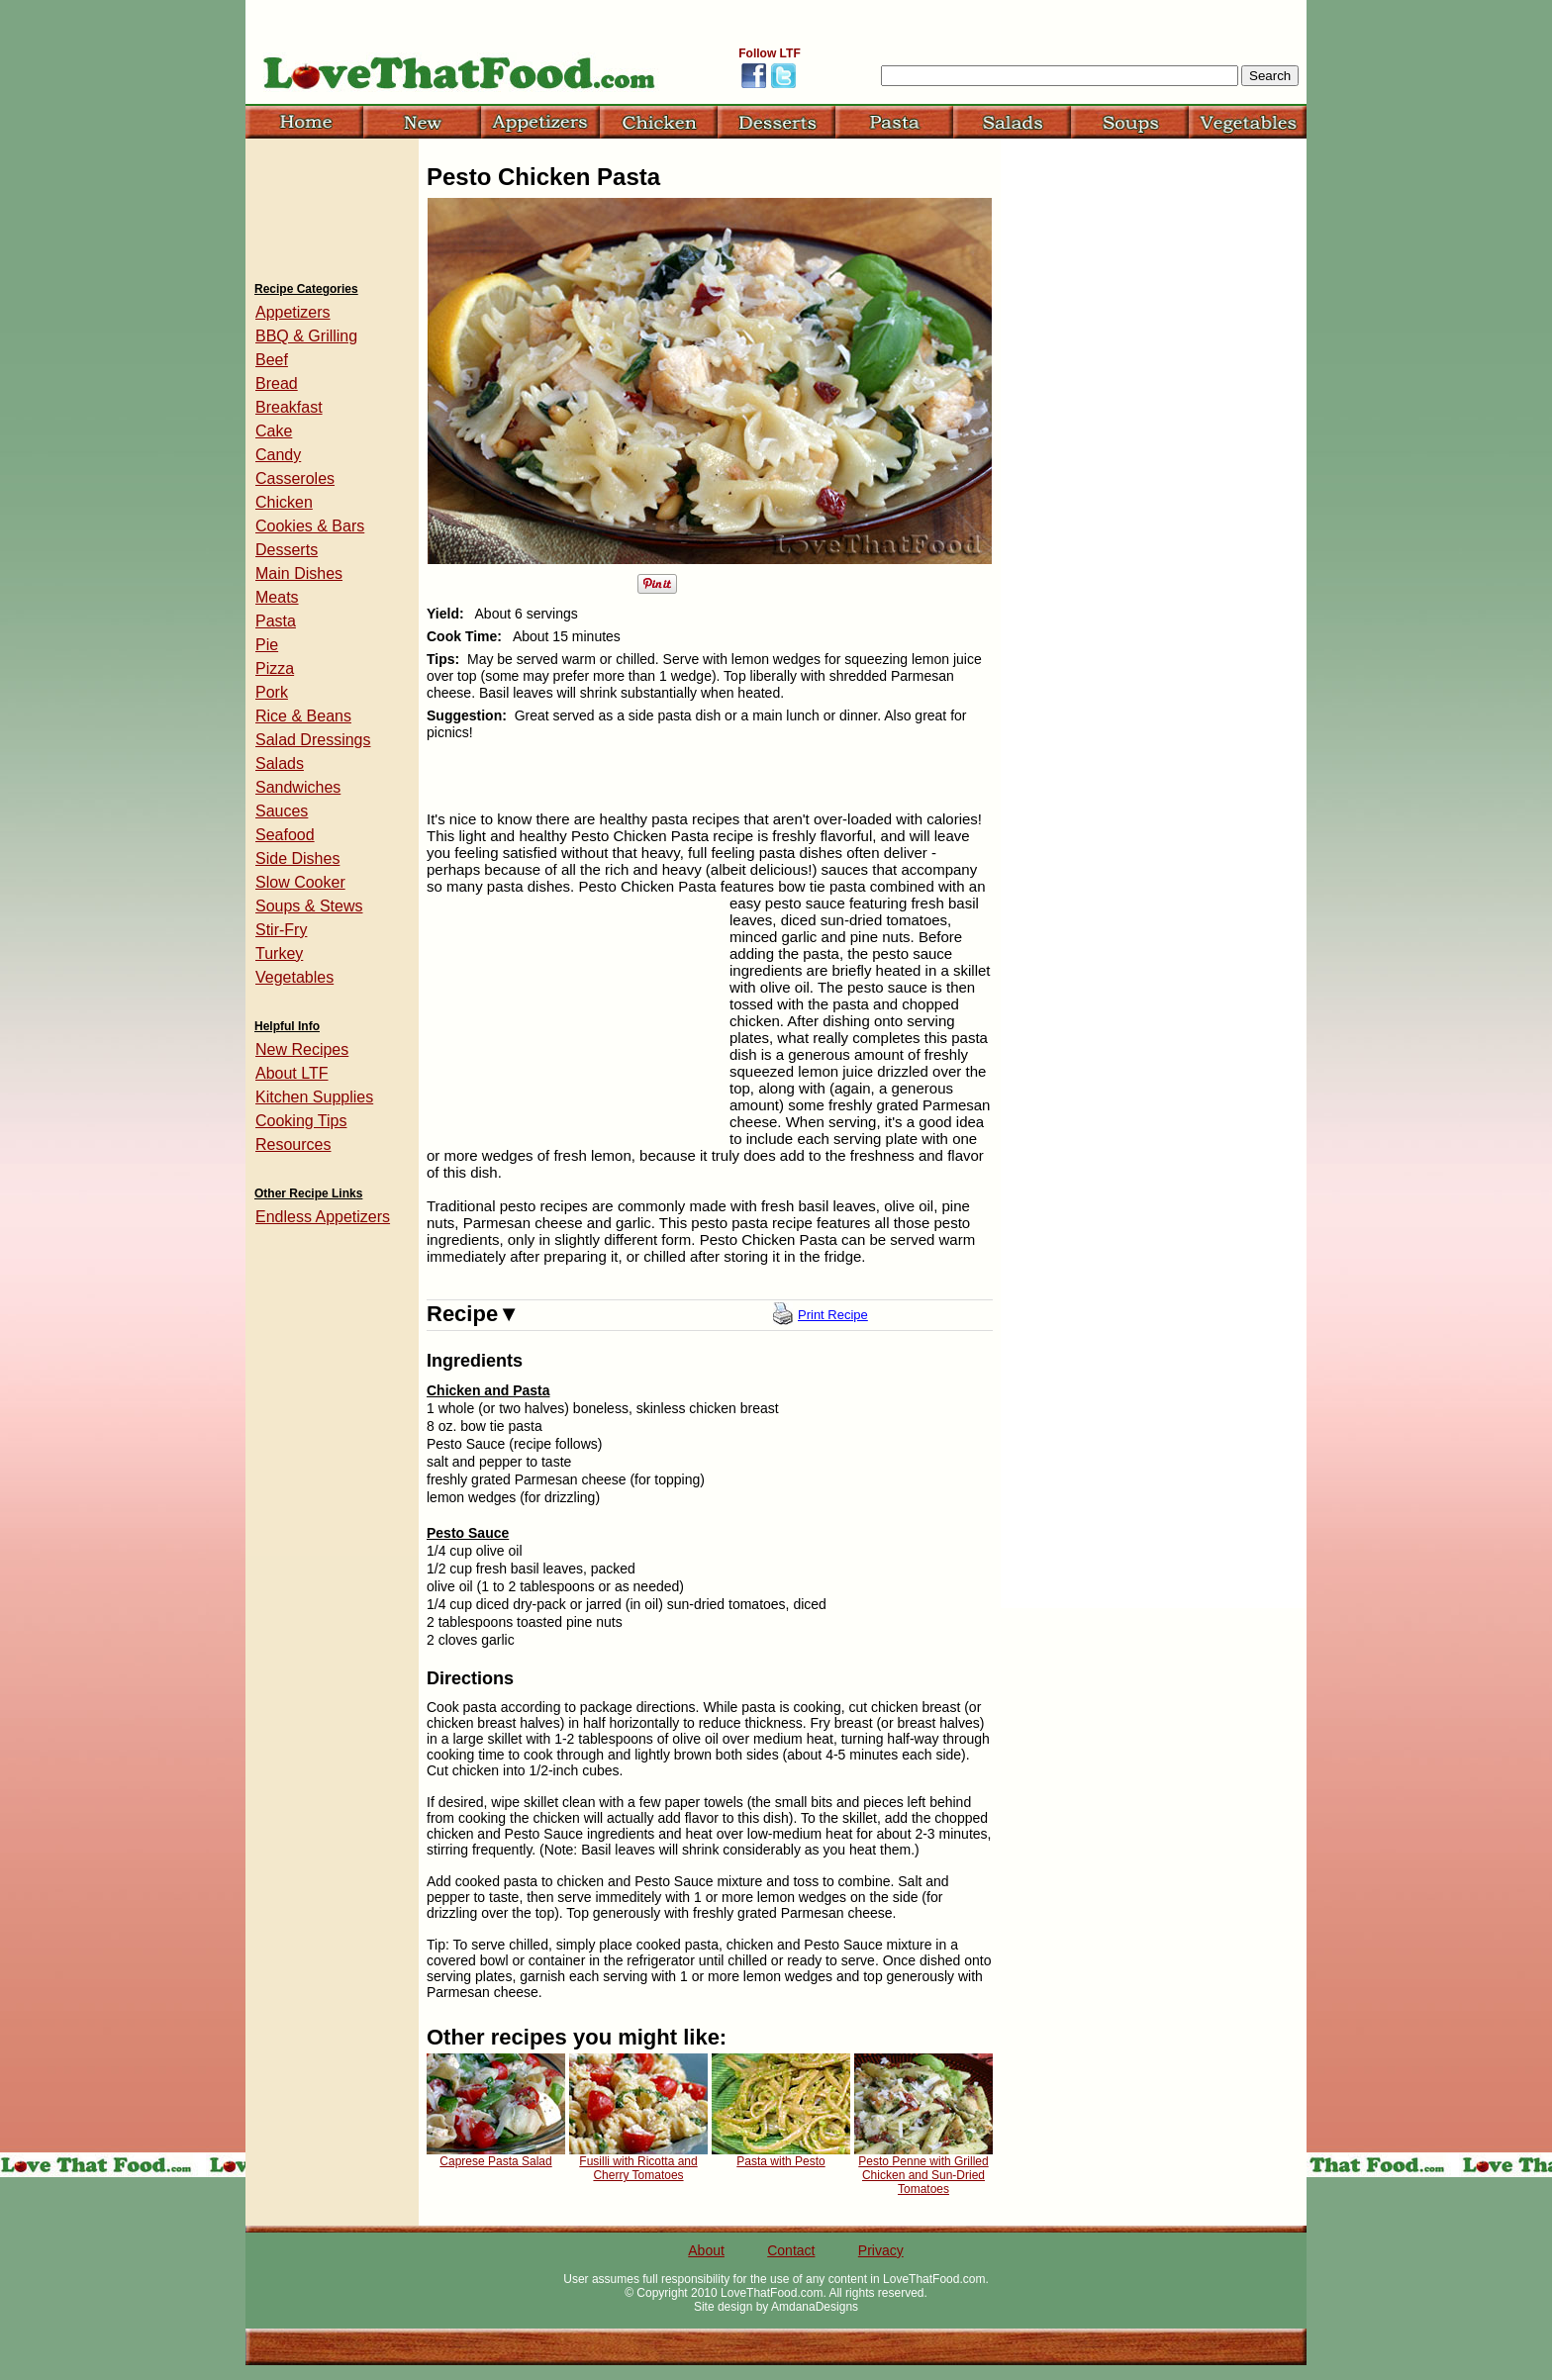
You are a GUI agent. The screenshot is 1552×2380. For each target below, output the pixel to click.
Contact (791, 2250)
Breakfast (289, 407)
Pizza (274, 668)
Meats (277, 597)
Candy (278, 454)
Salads (279, 763)
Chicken (284, 502)
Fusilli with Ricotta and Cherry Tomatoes (638, 2168)
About (706, 2250)
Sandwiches (297, 787)
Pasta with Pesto (780, 2161)
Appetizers (293, 312)
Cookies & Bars (309, 526)
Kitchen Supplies (314, 1097)
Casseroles (295, 478)
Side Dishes (297, 858)
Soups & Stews (309, 906)
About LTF (292, 1073)
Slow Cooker (300, 882)
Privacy (881, 2250)
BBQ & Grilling (306, 336)
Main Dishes (298, 573)
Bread (276, 383)
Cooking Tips (301, 1120)
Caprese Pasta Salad (495, 2161)
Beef (271, 359)
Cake (273, 431)
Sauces (281, 811)
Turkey (279, 953)
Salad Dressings (313, 739)
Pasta (275, 621)
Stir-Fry (281, 929)
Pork (271, 692)
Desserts (286, 549)
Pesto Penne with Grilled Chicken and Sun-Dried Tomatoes (923, 2175)
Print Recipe (833, 1314)
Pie (266, 644)
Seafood (285, 834)
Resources (293, 1144)
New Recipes (301, 1049)
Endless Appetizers (322, 1216)
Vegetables (294, 977)
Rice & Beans (303, 716)
